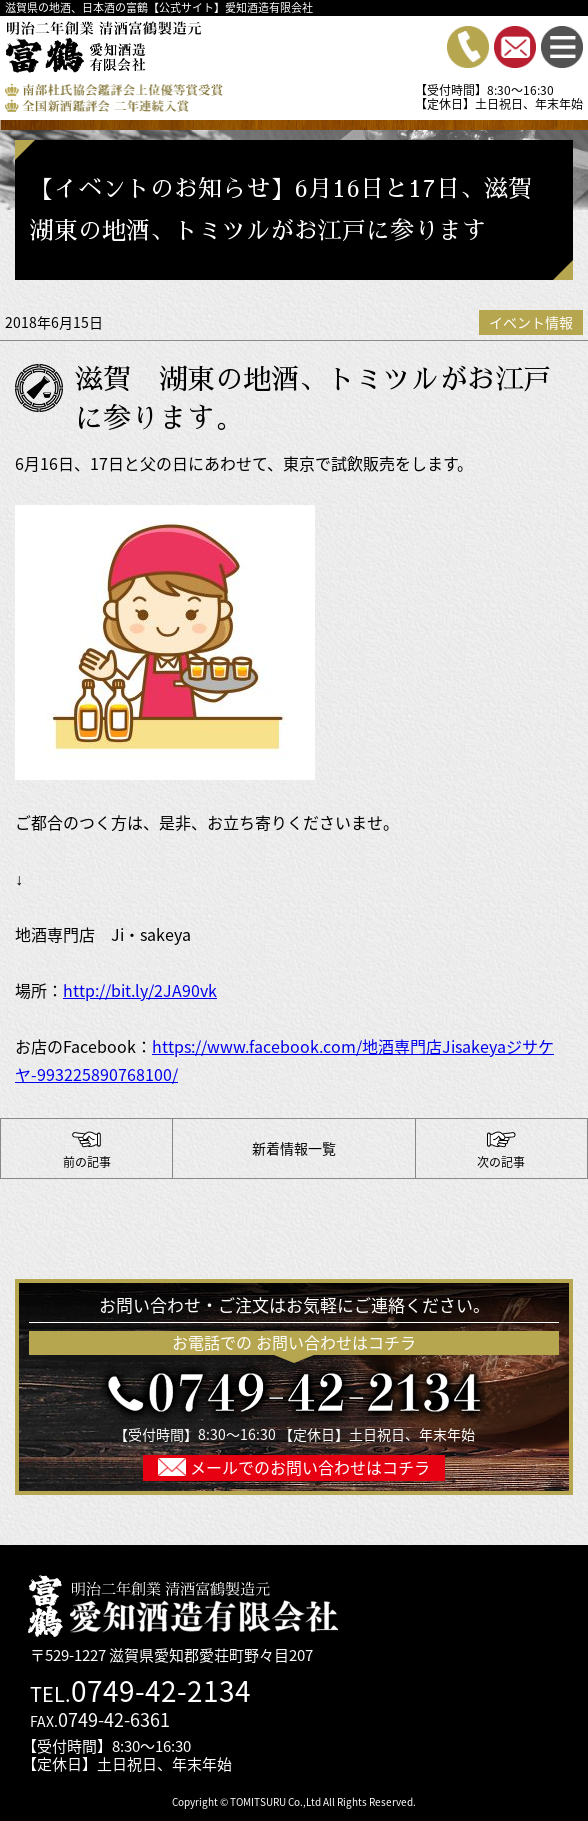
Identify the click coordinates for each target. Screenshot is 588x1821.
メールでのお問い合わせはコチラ (308, 1467)
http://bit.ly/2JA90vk (140, 990)
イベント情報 (531, 322)
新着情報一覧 (294, 1148)
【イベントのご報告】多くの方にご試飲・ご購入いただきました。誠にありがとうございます (501, 1149)
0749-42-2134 (161, 1690)
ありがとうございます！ (86, 1149)
